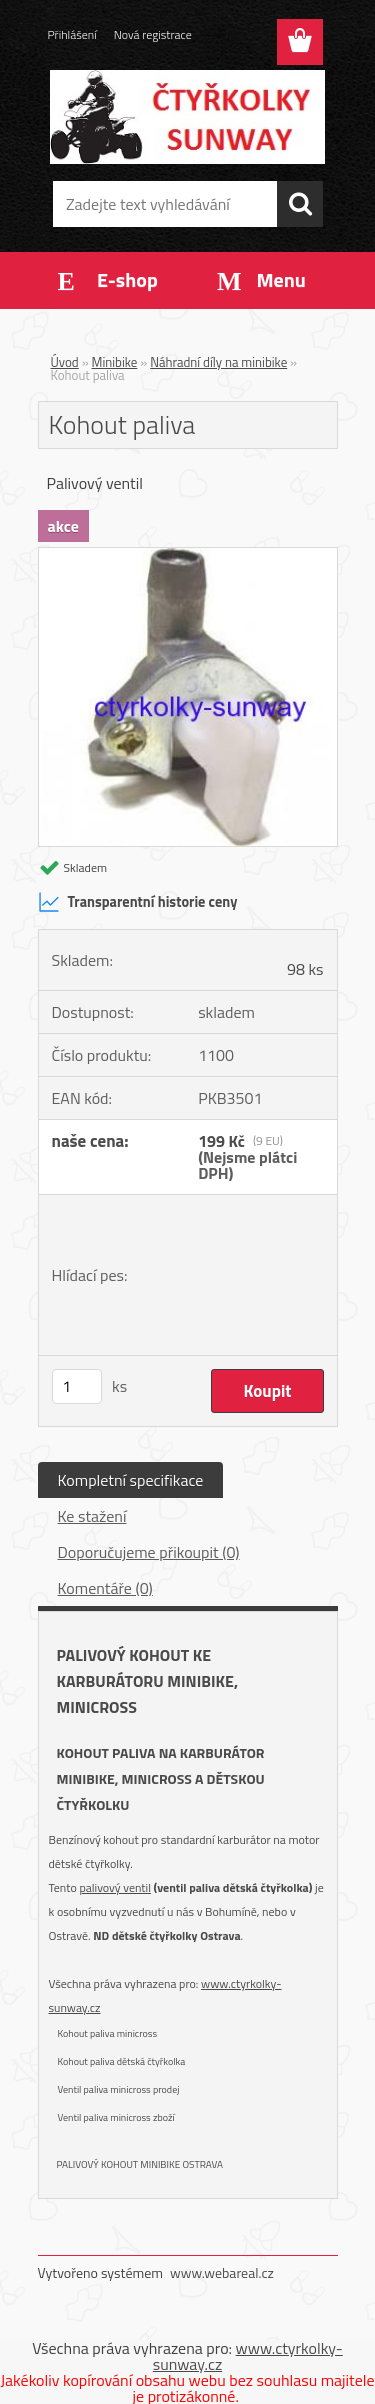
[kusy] (77, 1386)
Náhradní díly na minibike (218, 362)
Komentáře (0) (105, 1588)
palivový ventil (115, 1887)
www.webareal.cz (222, 2272)
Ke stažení (92, 1516)
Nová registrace (153, 34)
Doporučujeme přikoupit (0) (149, 1552)
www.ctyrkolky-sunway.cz (248, 2356)
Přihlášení (72, 34)
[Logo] (187, 117)
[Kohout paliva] (188, 556)
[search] (300, 204)
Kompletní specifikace (131, 1480)
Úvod (65, 362)
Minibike (115, 362)
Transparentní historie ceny (138, 902)
